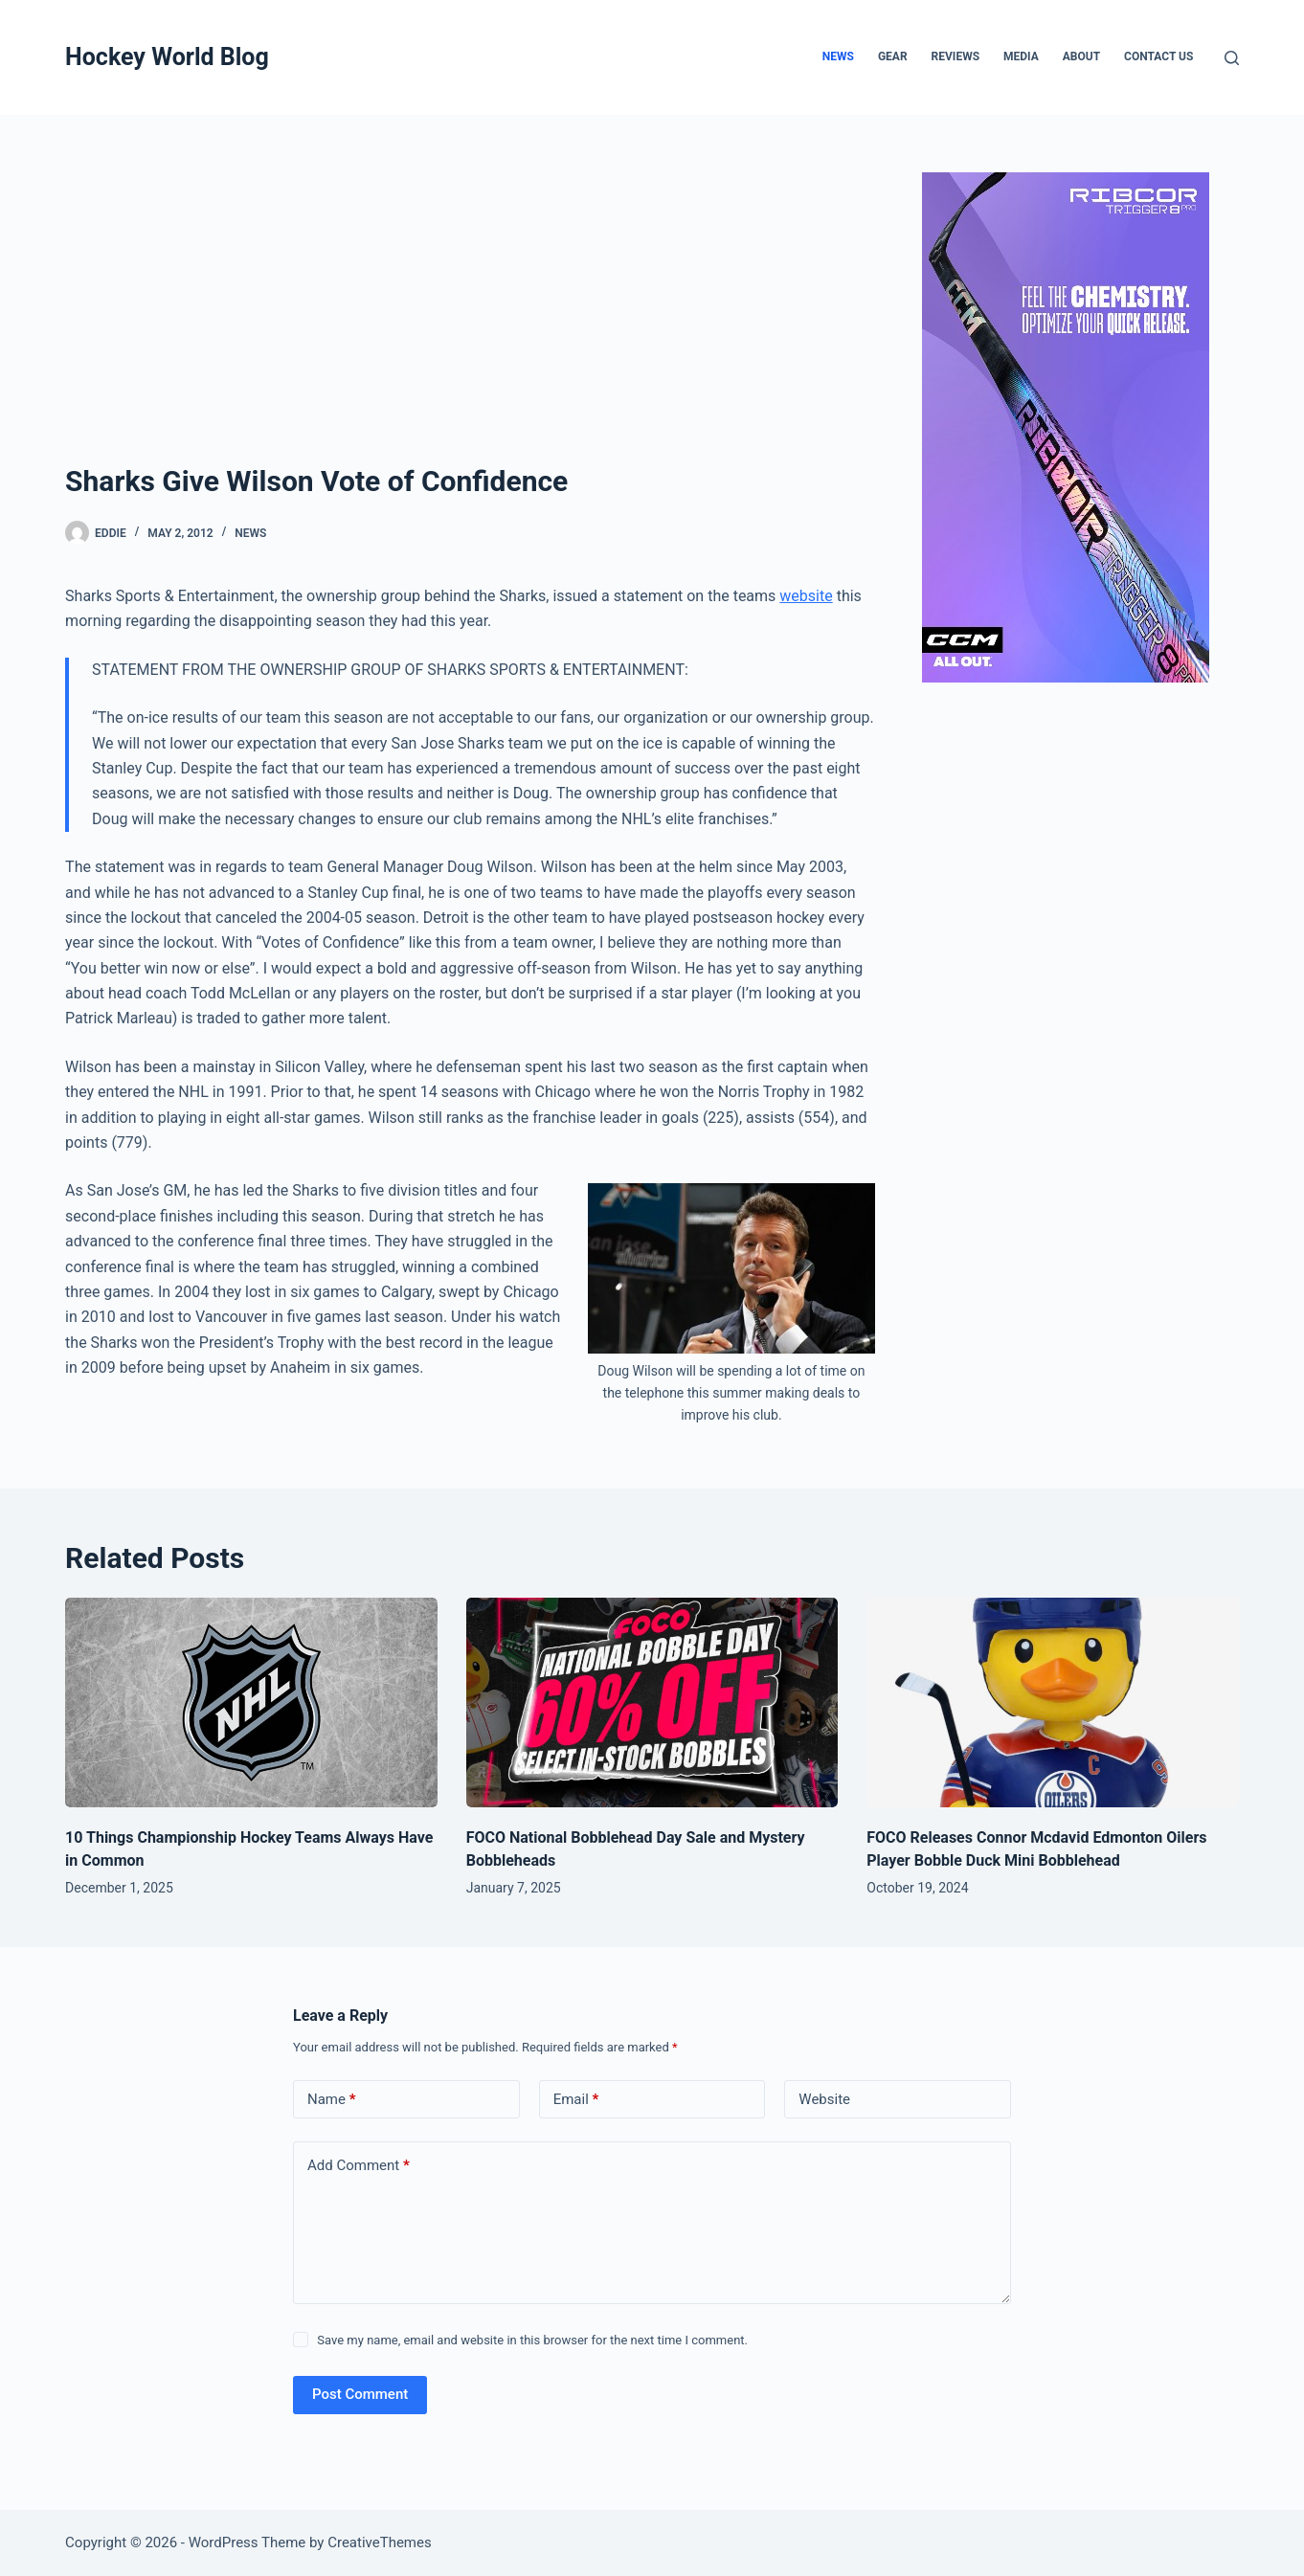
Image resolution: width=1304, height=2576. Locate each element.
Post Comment (360, 2394)
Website (824, 2099)
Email (576, 2100)
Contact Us (1158, 56)
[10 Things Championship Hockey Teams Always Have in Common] (251, 1702)
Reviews (955, 56)
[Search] (1232, 58)
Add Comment (358, 2166)
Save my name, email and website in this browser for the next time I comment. (532, 2340)
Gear (893, 56)
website (805, 596)
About (1081, 56)
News (838, 56)
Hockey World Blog (167, 57)
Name (331, 2100)
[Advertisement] (470, 316)
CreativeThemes (379, 2542)
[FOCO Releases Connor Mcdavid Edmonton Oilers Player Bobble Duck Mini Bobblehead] (1052, 1702)
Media (1021, 56)
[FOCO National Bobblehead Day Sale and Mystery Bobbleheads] (652, 1702)
